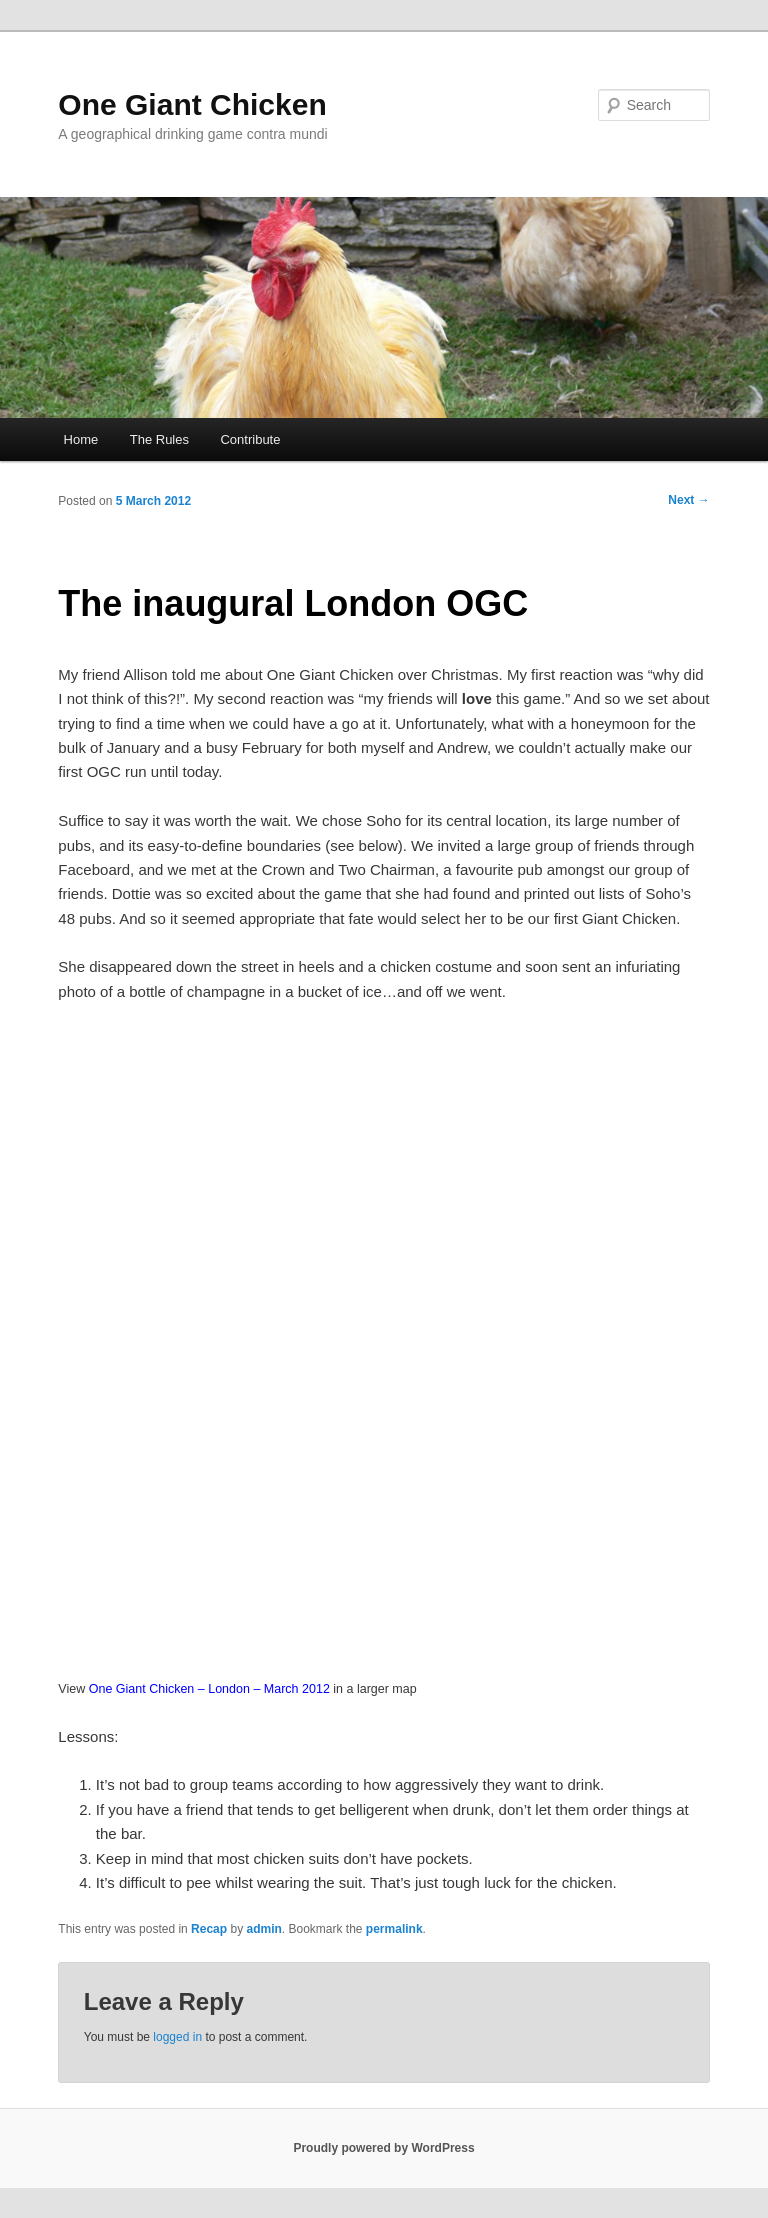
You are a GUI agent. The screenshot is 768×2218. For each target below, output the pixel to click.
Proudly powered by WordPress (383, 2148)
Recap (209, 1929)
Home (81, 439)
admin (263, 1929)
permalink (394, 1929)
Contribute (250, 439)
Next (688, 500)
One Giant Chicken (192, 104)
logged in (177, 2037)
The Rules (159, 439)
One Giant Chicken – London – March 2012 (209, 1689)
